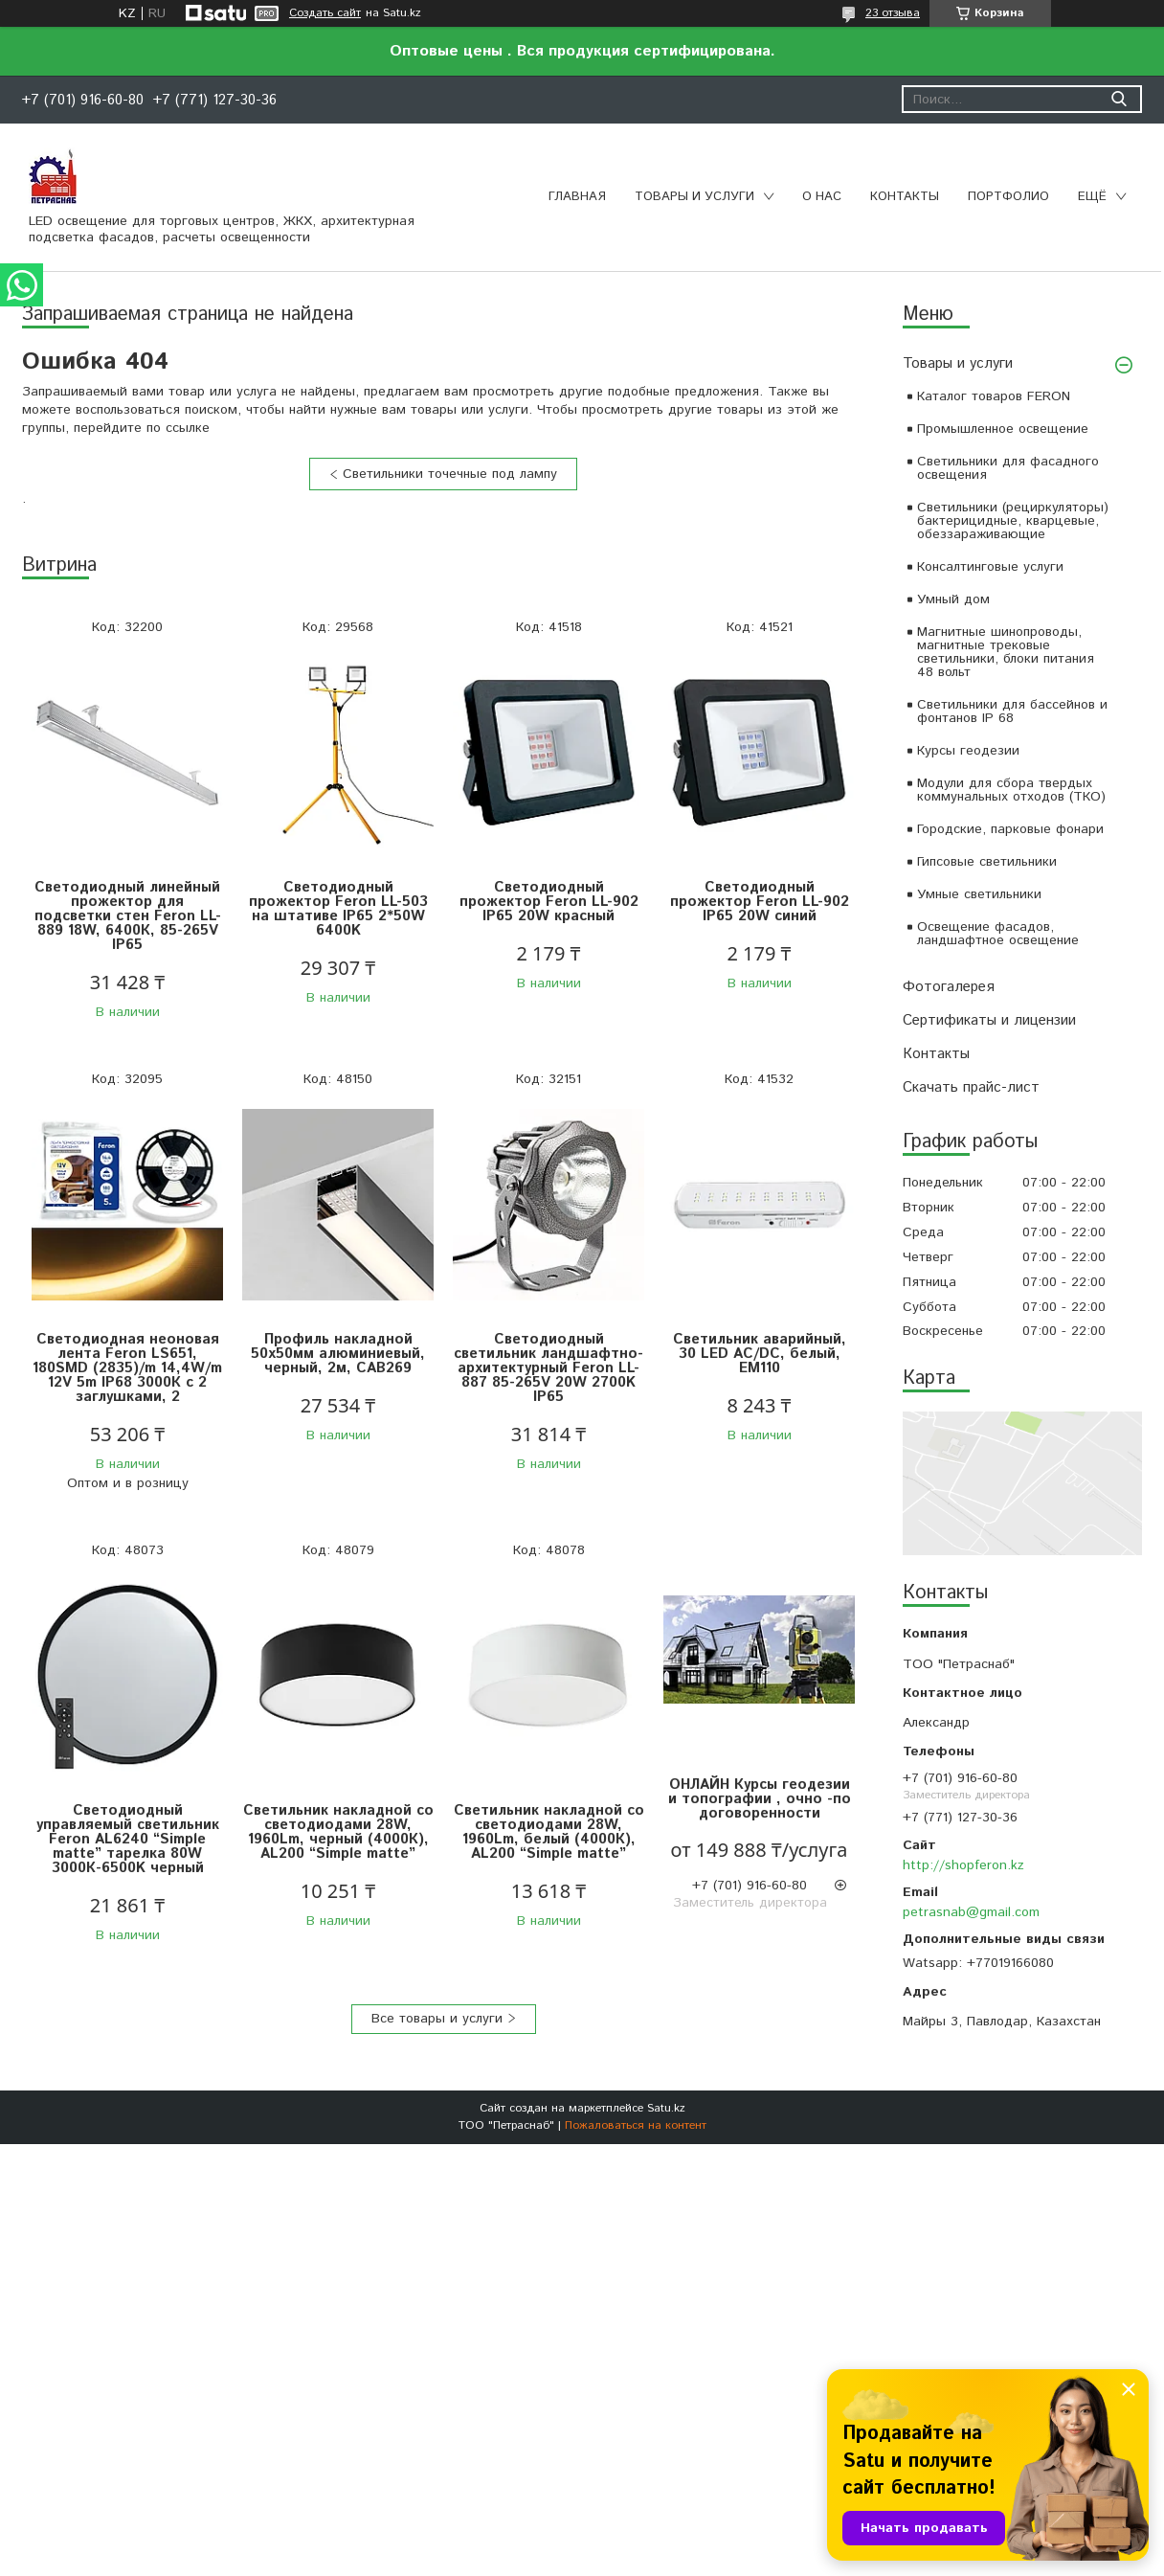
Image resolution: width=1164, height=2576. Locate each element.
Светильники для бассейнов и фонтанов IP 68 (1012, 711)
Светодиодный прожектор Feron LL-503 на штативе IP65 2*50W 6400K (338, 909)
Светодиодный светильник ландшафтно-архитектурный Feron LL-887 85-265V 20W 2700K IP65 (548, 1368)
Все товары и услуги (437, 2018)
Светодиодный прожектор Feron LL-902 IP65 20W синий (759, 901)
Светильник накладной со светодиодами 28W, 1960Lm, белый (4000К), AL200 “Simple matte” (549, 1832)
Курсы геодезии (968, 750)
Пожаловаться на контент (635, 2125)
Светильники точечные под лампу (450, 474)
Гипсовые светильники (987, 861)
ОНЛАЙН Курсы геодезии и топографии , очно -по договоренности (759, 1798)
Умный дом (953, 599)
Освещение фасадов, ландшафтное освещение (998, 933)
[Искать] (1118, 99)
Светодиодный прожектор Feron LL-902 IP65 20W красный (548, 901)
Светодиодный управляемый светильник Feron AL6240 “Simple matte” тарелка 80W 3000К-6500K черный (127, 1839)
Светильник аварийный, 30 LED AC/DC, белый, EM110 (759, 1353)
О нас (821, 197)
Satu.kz (666, 2108)
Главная (577, 197)
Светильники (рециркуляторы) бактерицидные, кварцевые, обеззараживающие (1012, 521)
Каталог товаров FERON (993, 396)
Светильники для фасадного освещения (1008, 468)
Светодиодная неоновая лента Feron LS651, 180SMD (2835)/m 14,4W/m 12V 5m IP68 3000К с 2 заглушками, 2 (127, 1368)
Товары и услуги (694, 197)
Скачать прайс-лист (971, 1087)
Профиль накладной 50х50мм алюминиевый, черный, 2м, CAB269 (338, 1353)
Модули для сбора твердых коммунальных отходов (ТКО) (1011, 790)
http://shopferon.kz (963, 1865)
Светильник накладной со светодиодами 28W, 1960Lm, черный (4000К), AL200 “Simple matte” (338, 1832)
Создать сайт (325, 13)
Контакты (904, 197)
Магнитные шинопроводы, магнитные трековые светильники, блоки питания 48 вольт (1005, 652)
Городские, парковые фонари (1010, 829)
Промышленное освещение (1002, 429)
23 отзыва (892, 13)
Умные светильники (979, 894)
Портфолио (1008, 197)
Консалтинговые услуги (990, 566)
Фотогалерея (949, 987)
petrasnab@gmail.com (971, 1912)
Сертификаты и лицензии (989, 1020)
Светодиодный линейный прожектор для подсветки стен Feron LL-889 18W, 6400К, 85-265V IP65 (127, 916)
